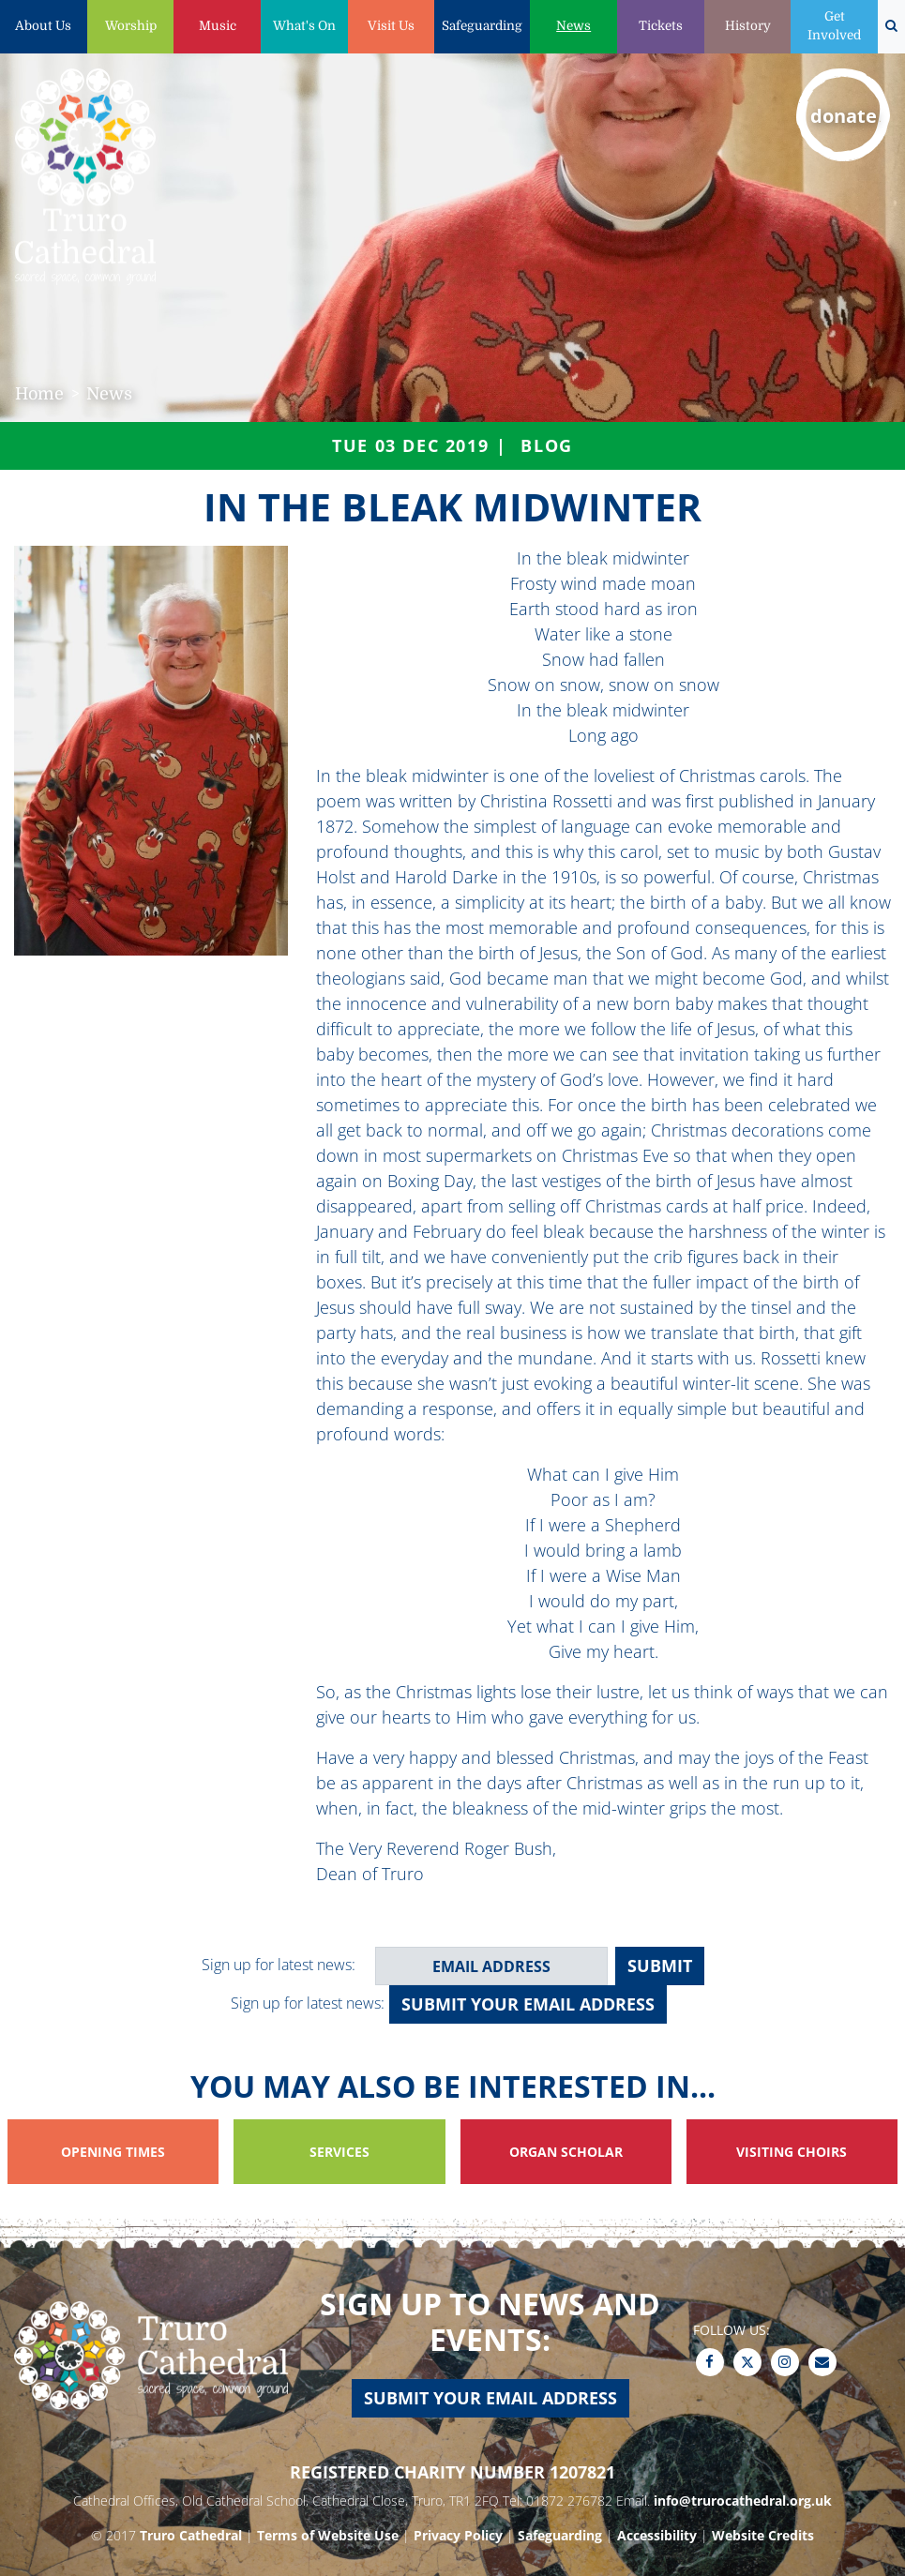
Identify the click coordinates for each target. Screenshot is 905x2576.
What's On (304, 26)
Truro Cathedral (191, 2535)
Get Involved (834, 25)
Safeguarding (482, 26)
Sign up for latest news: (278, 1964)
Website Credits (763, 2535)
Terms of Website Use (328, 2535)
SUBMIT (659, 1965)
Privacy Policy (458, 2535)
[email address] (491, 1966)
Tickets (661, 26)
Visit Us (391, 26)
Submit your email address (528, 2004)
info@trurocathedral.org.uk (743, 2500)
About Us (43, 26)
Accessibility (657, 2535)
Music (217, 26)
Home (39, 393)
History (748, 26)
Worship (131, 26)
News (573, 26)
